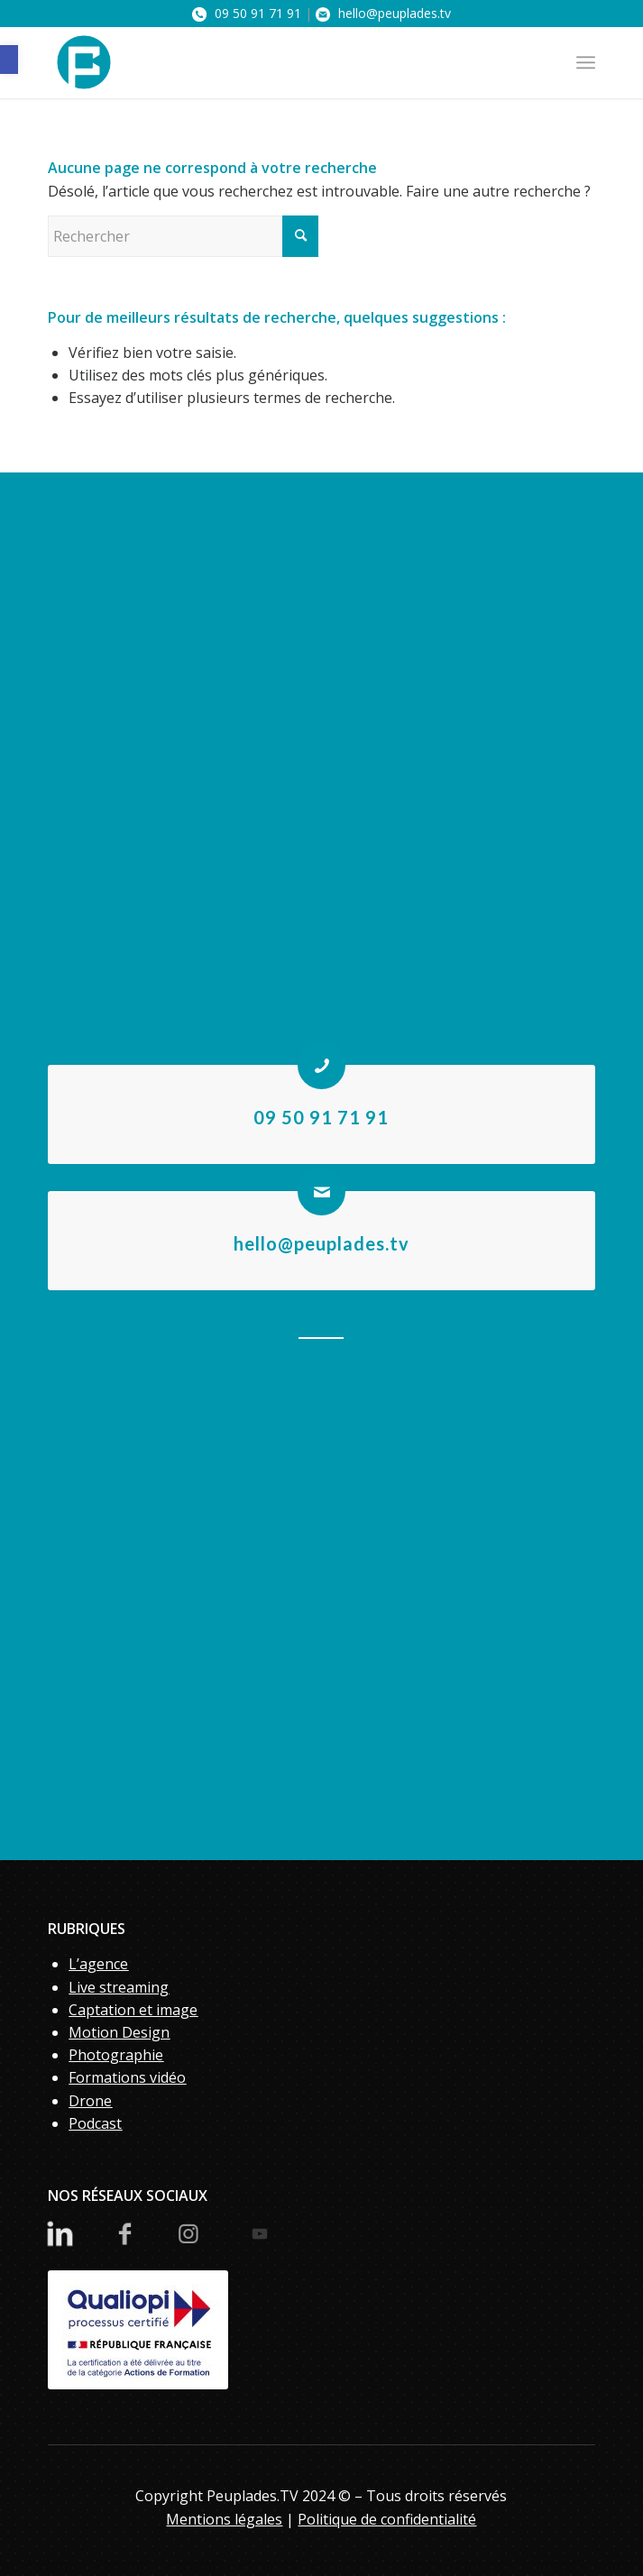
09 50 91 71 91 (246, 13)
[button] (9, 59)
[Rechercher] (183, 236)
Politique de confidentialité (387, 2519)
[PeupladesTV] (266, 62)
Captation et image (133, 2010)
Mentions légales (224, 2519)
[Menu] (585, 62)
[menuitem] (585, 62)
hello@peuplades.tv (383, 13)
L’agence (98, 1964)
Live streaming (119, 1987)
